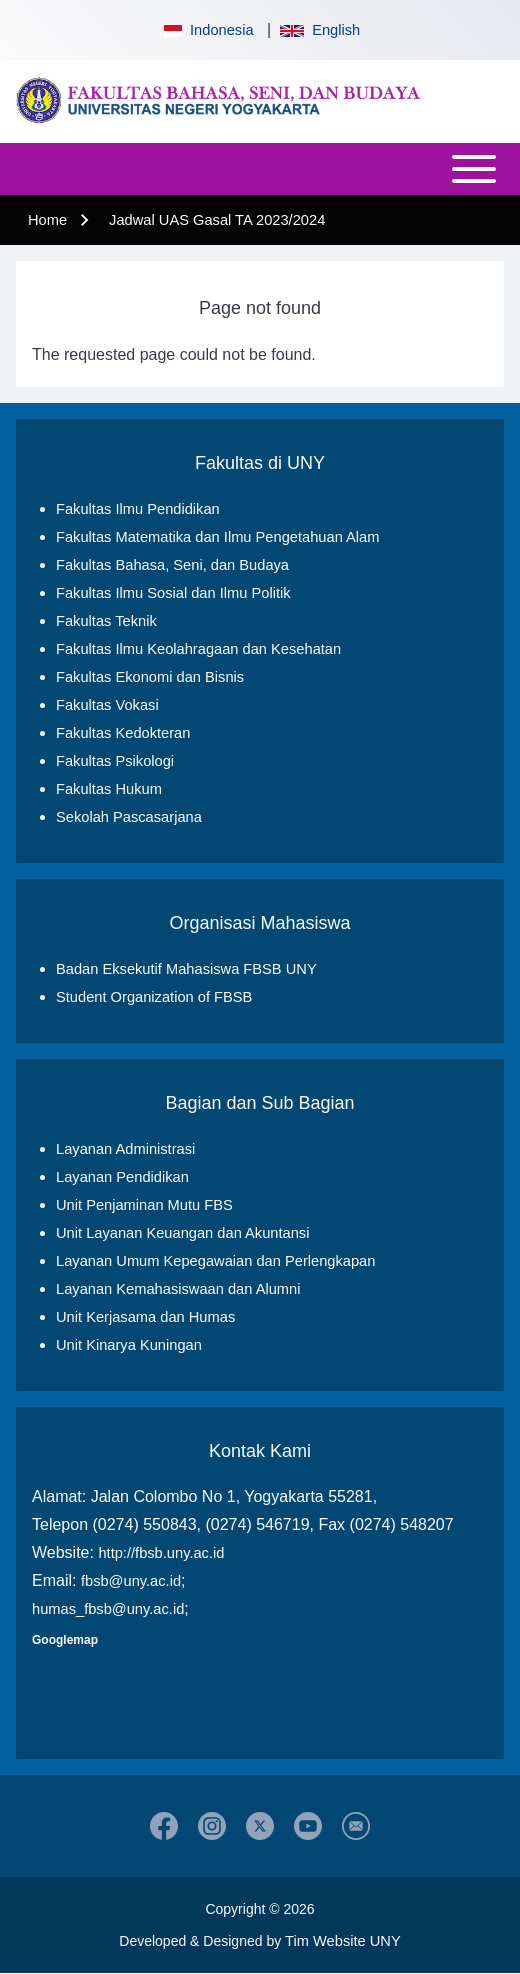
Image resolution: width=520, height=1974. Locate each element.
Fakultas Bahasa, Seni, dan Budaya (172, 565)
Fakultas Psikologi (115, 761)
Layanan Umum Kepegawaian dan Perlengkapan (215, 1261)
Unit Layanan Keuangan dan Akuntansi (182, 1233)
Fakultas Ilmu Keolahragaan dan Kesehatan (198, 649)
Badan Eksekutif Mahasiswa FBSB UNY (186, 969)
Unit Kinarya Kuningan (129, 1345)
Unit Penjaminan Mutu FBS (144, 1205)
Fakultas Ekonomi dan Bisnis (150, 677)
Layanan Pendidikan (122, 1177)
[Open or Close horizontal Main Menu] (260, 169)
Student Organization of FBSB (154, 997)
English (320, 30)
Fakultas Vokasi (107, 705)
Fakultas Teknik (106, 621)
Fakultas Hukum (109, 789)
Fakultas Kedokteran (123, 733)
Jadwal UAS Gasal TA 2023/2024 (217, 220)
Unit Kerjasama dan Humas (145, 1317)
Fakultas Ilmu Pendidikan (138, 509)
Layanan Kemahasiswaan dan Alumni (178, 1289)
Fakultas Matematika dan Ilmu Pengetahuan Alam (217, 537)
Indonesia (207, 30)
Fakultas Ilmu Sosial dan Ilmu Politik (173, 593)
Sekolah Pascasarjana (129, 817)
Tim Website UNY (343, 1941)
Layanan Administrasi (125, 1149)
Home (47, 220)
